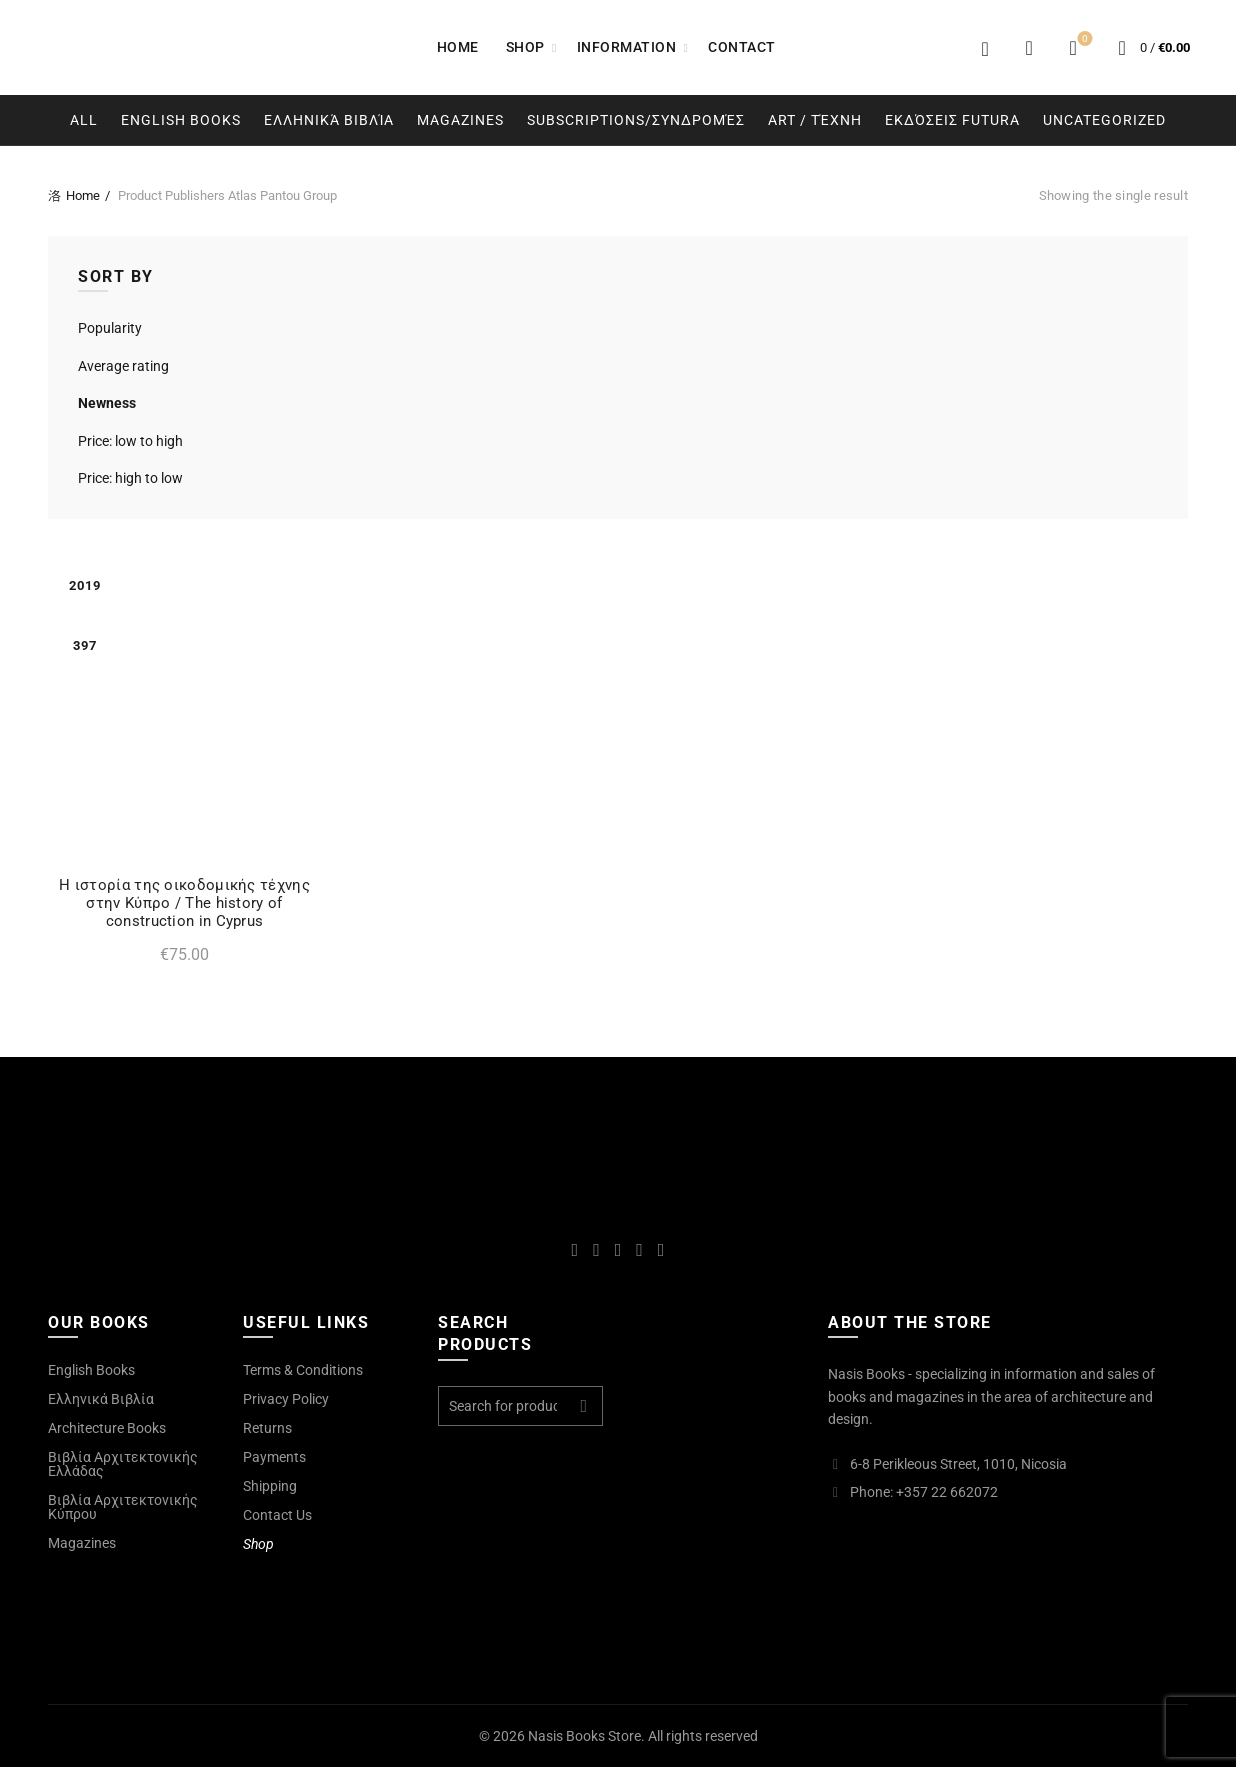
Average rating (123, 366)
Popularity (110, 328)
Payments (274, 1461)
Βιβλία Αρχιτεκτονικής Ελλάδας (123, 1468)
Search (583, 1410)
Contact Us (277, 1519)
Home (458, 47)
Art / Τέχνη (815, 120)
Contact (742, 47)
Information (627, 47)
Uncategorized (1104, 120)
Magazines (460, 120)
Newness (107, 403)
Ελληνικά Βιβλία (329, 120)
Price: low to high (130, 441)
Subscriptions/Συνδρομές (636, 120)
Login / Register (985, 48)
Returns (267, 1432)
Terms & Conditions (303, 1374)
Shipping (270, 1490)
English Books (181, 120)
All (84, 120)
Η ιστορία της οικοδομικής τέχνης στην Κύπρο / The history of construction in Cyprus (179, 907)
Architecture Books (107, 1432)
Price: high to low (130, 478)
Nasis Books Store (584, 1740)
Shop (525, 47)
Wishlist (1083, 39)
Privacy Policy (286, 1403)
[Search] (1029, 48)
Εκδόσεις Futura (952, 120)
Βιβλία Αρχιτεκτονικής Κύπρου (123, 1511)
